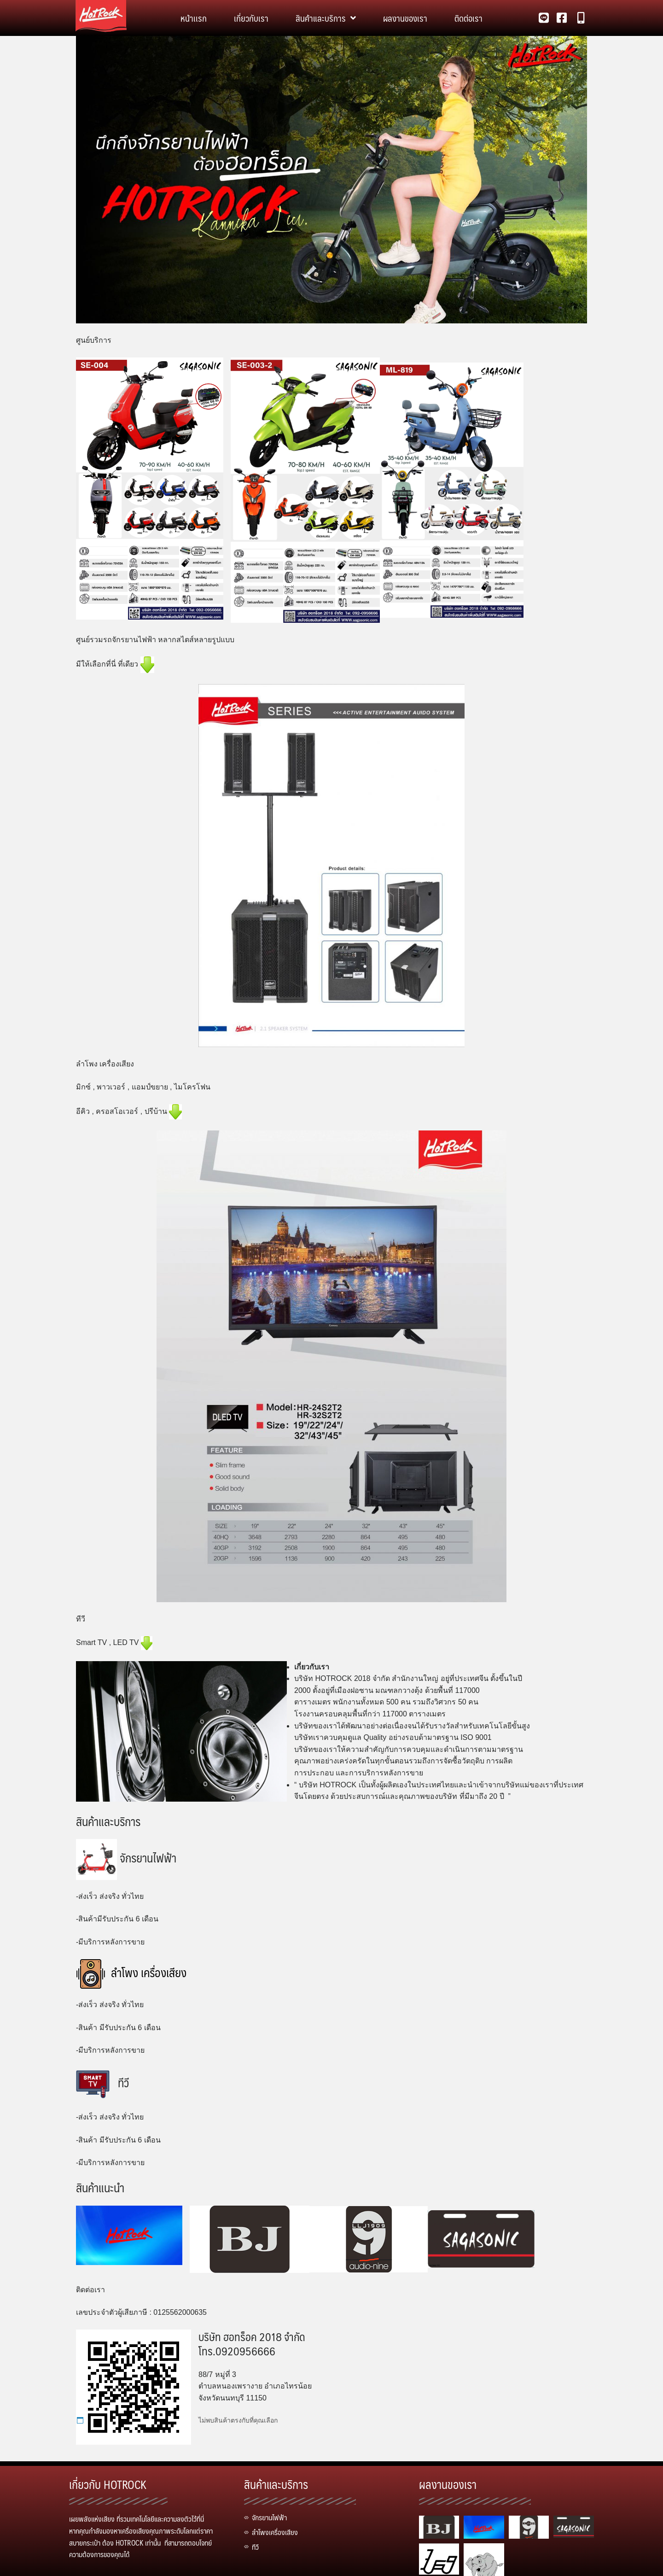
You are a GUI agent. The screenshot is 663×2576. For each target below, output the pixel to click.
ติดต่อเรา (468, 18)
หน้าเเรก (193, 18)
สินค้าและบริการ (326, 18)
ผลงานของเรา (405, 18)
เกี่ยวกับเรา (251, 18)
